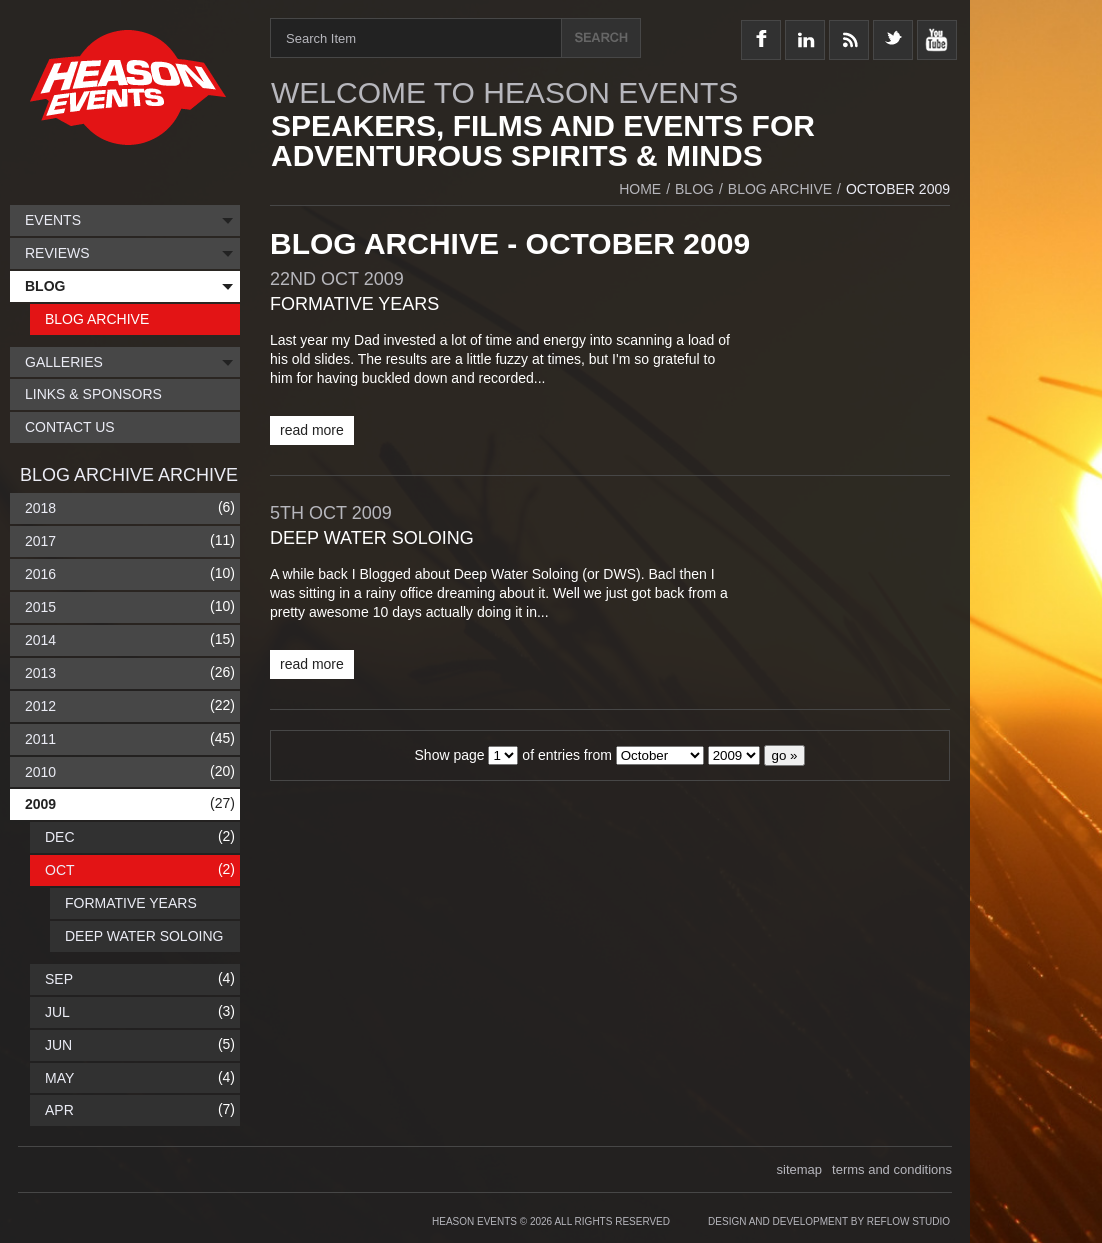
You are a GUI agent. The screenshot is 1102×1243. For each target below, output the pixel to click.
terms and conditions (892, 1169)
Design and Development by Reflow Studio (829, 1221)
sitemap (800, 1169)
